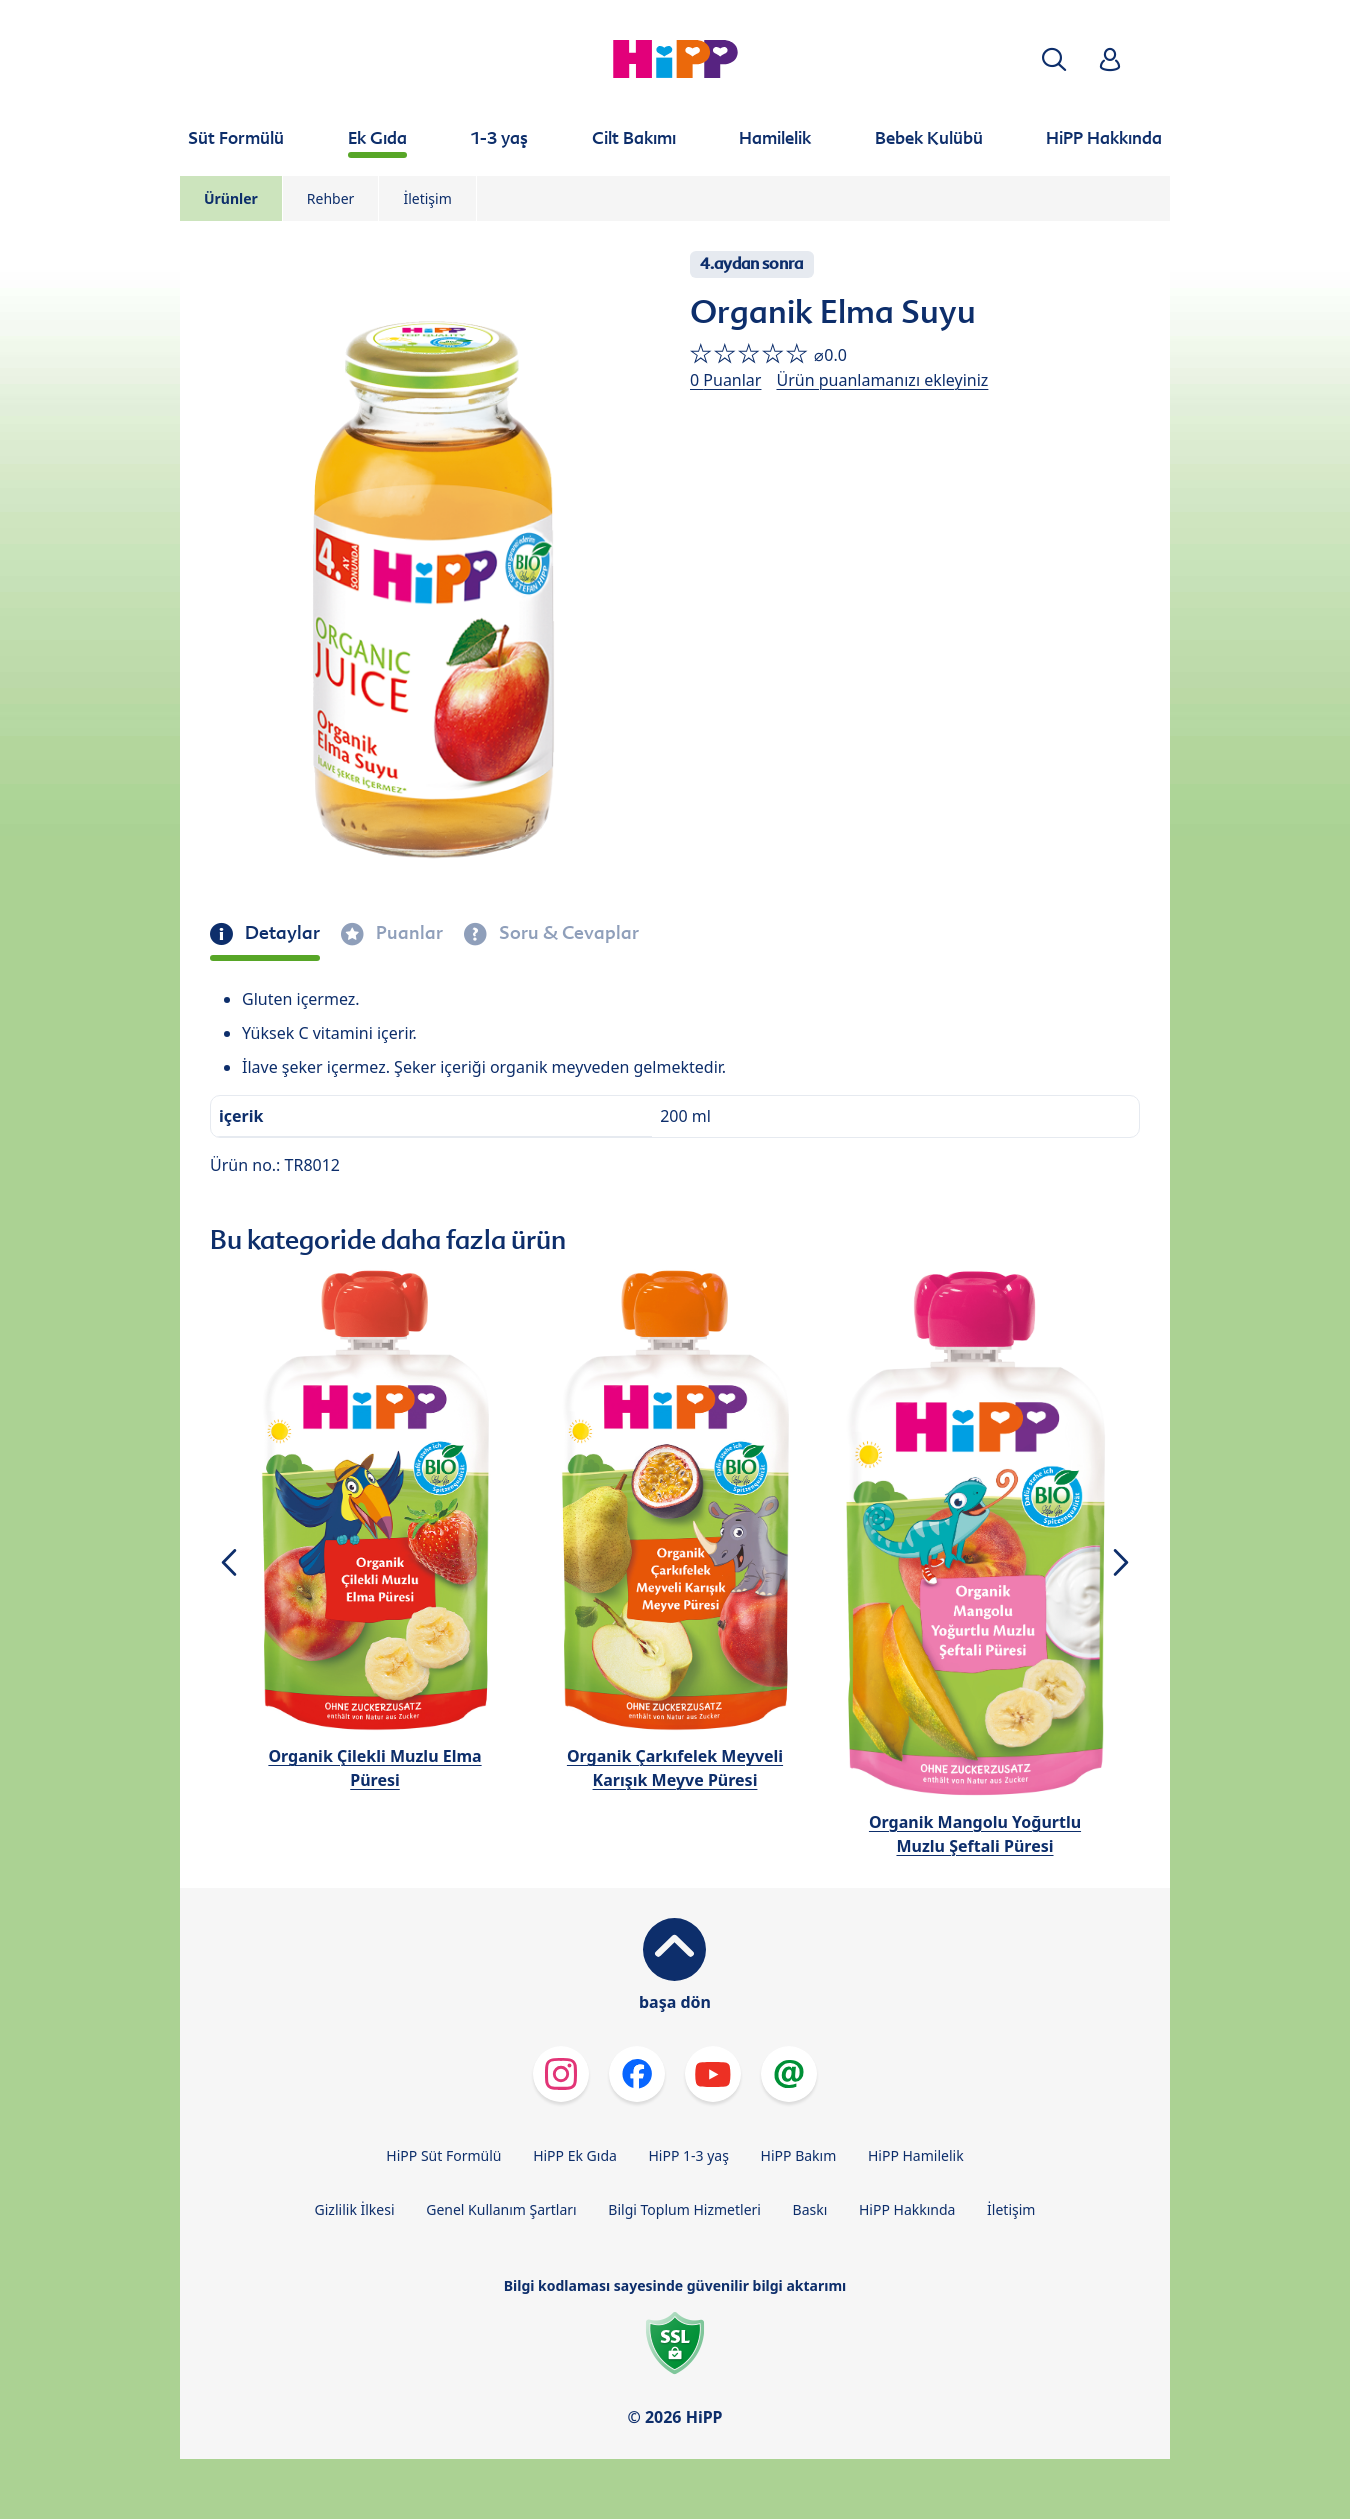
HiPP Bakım (799, 2155)
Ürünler (231, 198)
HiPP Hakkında (907, 2209)
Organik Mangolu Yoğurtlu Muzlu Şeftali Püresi (975, 1834)
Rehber (331, 198)
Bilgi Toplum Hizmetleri (684, 2209)
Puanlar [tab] (407, 933)
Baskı (810, 2209)
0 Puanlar (725, 380)
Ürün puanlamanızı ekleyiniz (882, 380)
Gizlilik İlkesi (355, 2209)
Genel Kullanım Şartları (501, 2209)
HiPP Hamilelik (916, 2155)
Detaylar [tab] (280, 933)
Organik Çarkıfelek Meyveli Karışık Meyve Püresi (675, 1768)
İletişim (427, 198)
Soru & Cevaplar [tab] (567, 933)
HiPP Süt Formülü (443, 2155)
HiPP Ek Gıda (575, 2155)
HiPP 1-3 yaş (689, 2155)
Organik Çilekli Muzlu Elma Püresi (374, 1768)
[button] (1054, 59)
